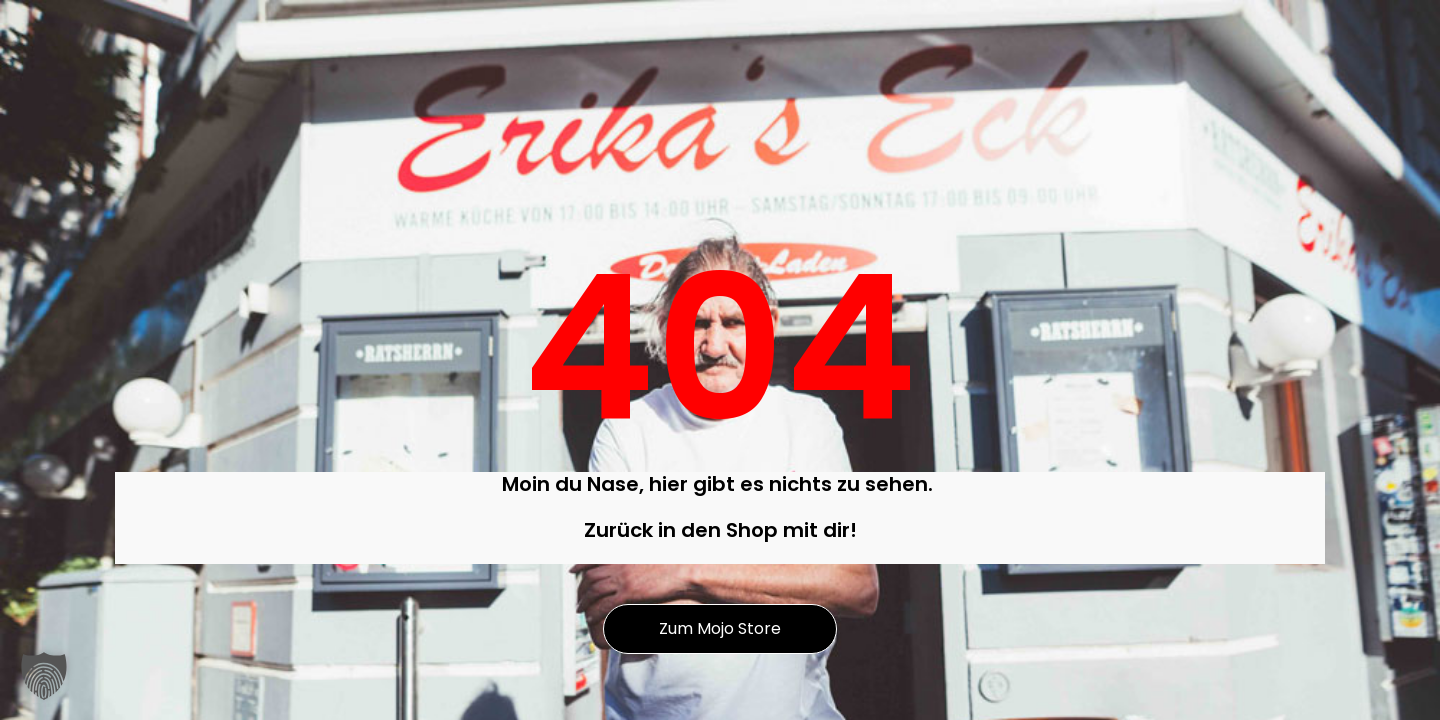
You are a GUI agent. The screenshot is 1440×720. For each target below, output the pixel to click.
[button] (44, 676)
